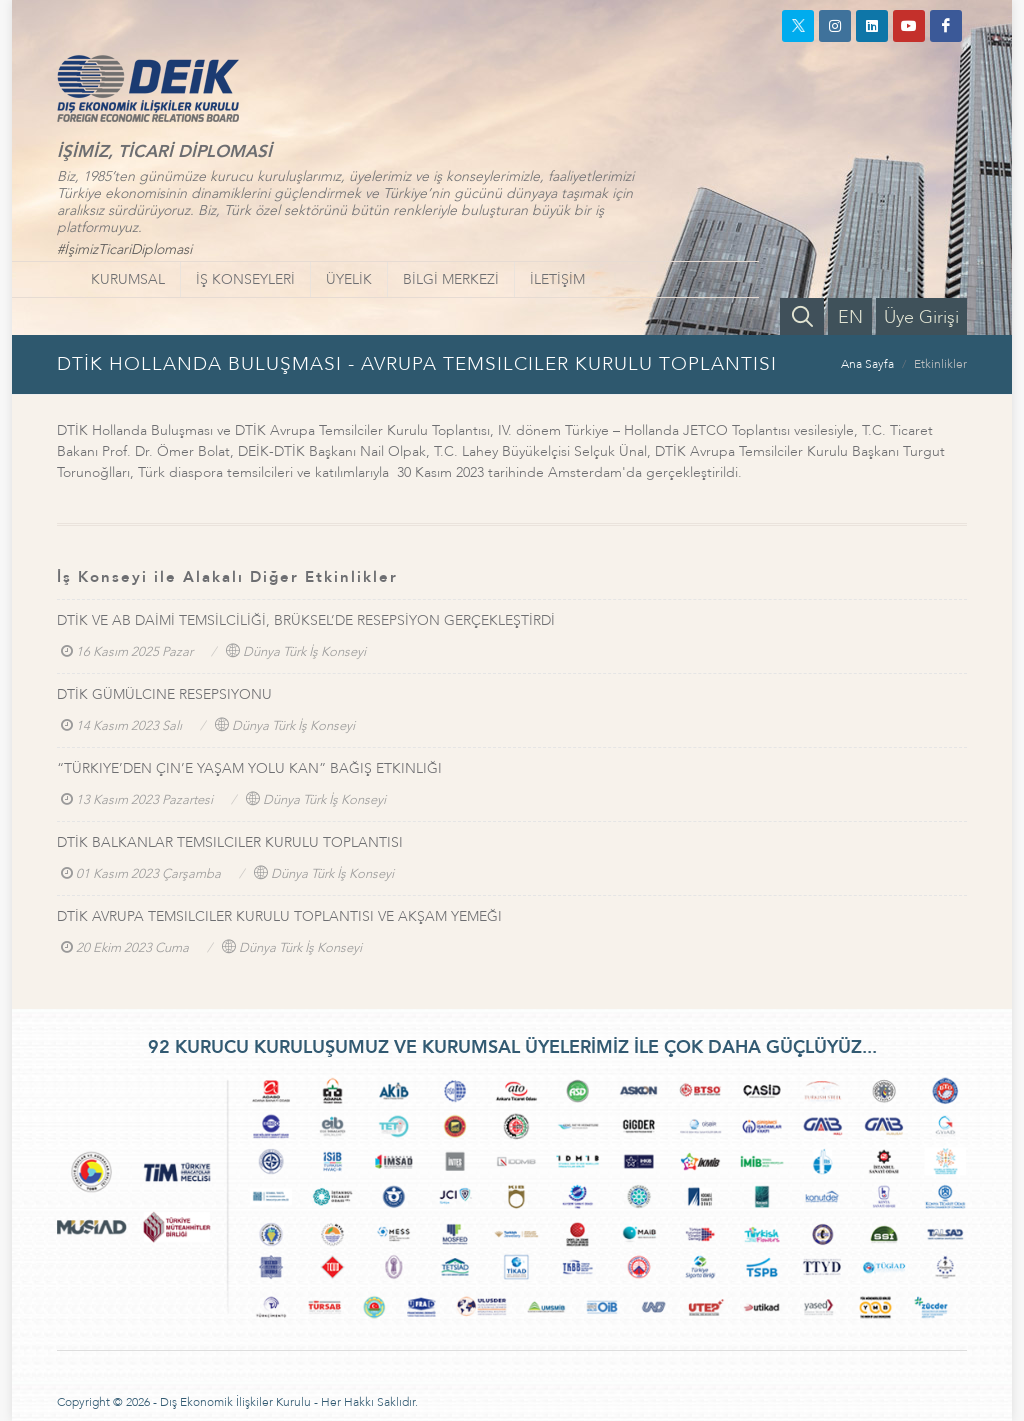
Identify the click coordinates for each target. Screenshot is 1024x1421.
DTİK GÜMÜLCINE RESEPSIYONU (164, 694)
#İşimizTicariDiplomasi (124, 249)
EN (850, 317)
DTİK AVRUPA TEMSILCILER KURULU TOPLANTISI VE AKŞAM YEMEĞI (279, 916)
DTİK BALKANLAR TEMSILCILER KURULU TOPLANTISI (230, 842)
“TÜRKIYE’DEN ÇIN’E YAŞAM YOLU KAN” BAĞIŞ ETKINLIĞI (249, 768)
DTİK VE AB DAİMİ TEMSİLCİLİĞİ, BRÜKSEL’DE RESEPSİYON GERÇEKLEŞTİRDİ (306, 620)
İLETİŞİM (557, 279)
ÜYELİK (349, 279)
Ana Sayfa (867, 364)
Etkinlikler (940, 364)
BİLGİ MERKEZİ (451, 279)
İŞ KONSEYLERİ (245, 279)
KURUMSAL (128, 279)
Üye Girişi (921, 317)
